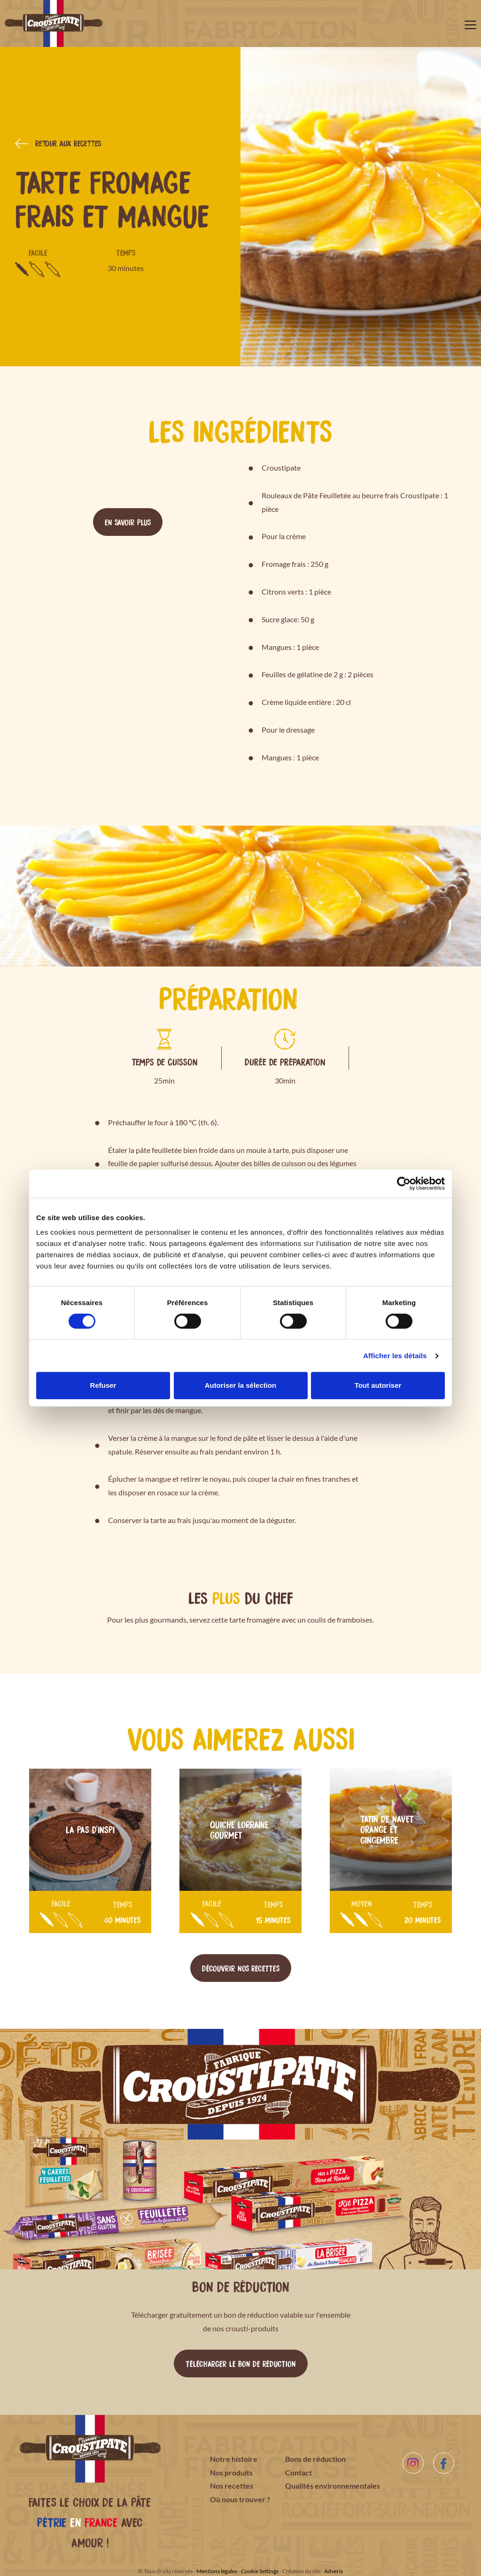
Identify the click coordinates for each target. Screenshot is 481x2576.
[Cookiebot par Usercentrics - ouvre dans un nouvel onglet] (404, 1183)
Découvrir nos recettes (240, 1968)
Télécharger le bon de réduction (241, 2363)
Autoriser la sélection (241, 1385)
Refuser (103, 1385)
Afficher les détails (395, 1356)
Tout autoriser (378, 1385)
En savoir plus (128, 522)
